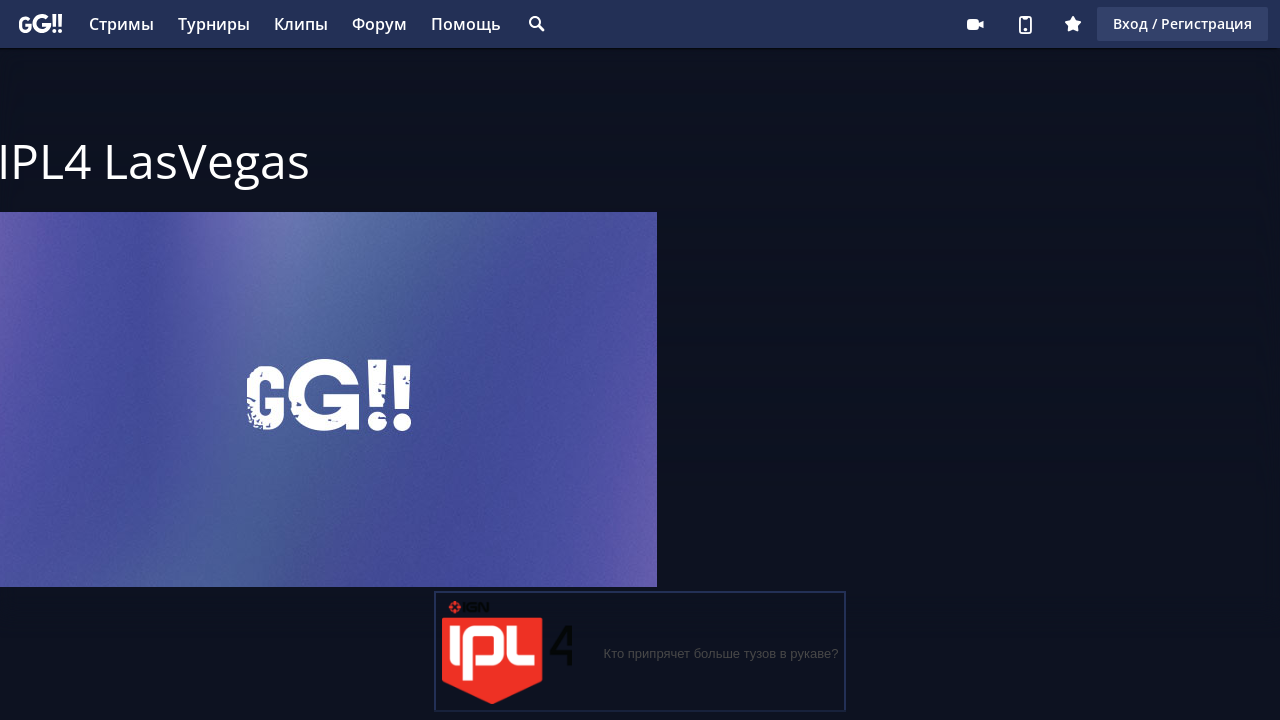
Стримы (121, 24)
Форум (379, 24)
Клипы (301, 24)
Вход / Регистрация (1182, 23)
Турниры (214, 24)
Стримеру (975, 24)
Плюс (1073, 24)
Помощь (466, 24)
